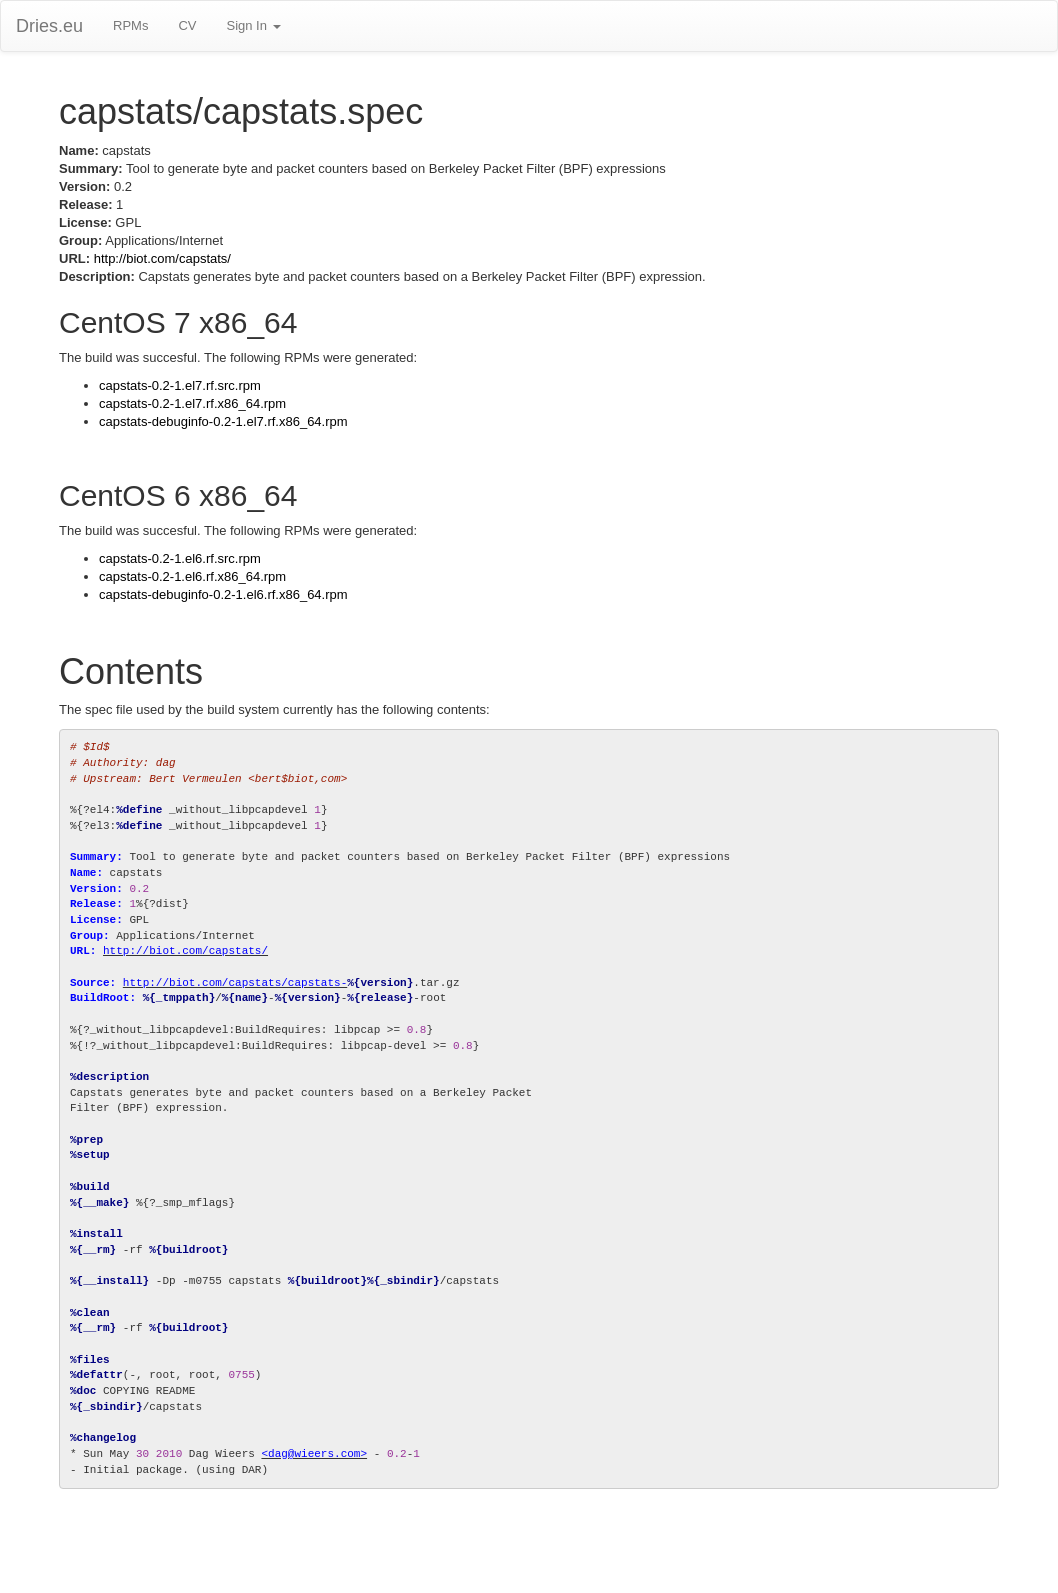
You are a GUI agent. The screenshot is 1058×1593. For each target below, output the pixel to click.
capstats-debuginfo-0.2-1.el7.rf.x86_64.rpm (223, 421)
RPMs (130, 25)
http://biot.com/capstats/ (162, 258)
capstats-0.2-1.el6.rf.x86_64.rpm (192, 576)
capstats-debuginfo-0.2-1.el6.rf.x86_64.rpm (223, 594)
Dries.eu (49, 26)
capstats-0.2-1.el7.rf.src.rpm (180, 385)
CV (187, 25)
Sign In (253, 25)
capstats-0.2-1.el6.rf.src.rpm (180, 558)
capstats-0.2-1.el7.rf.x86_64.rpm (192, 403)
